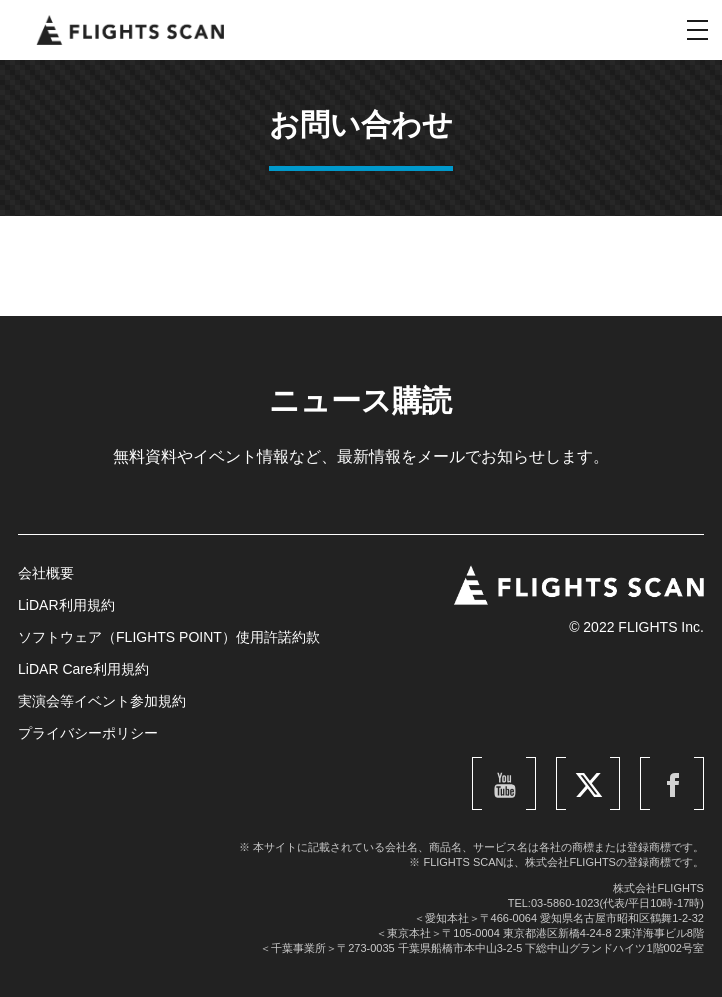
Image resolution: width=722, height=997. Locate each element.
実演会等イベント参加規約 (102, 701)
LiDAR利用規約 (66, 605)
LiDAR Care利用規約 (83, 669)
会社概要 (46, 573)
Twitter (603, 763)
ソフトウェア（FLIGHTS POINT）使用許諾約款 (169, 637)
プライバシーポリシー (88, 733)
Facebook (681, 763)
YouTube (515, 763)
